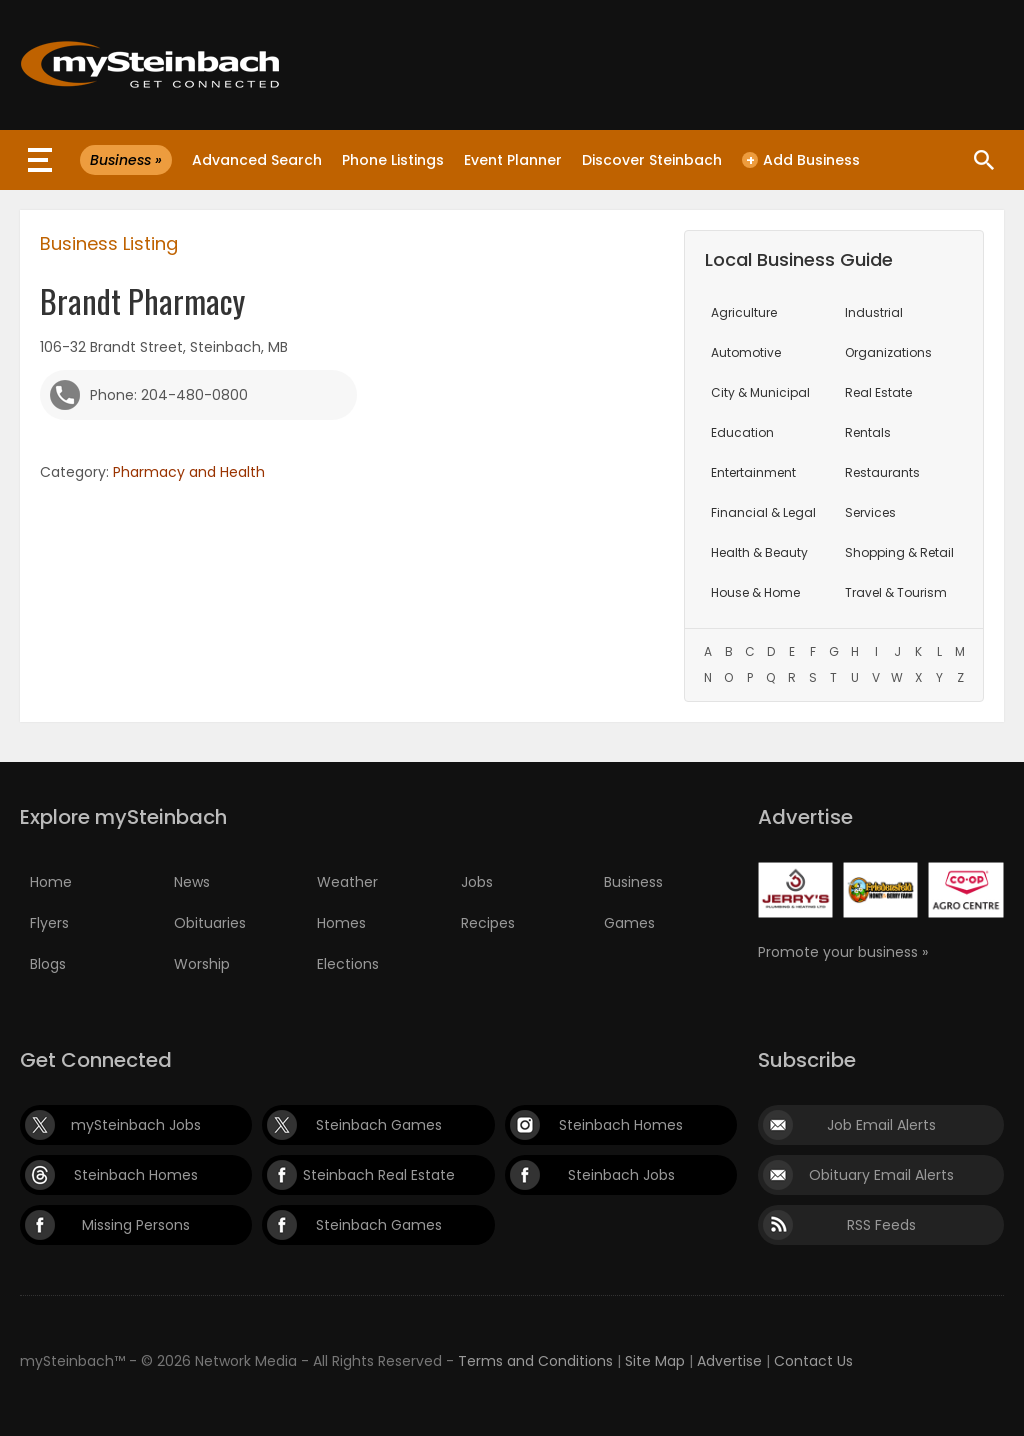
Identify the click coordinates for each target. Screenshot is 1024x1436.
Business (633, 882)
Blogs (48, 964)
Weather (347, 882)
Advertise (729, 1361)
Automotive (746, 352)
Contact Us (813, 1361)
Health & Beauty (759, 552)
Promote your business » (843, 952)
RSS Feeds (881, 1225)
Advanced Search (257, 160)
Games (629, 923)
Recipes (488, 923)
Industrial (874, 312)
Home (51, 882)
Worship (202, 964)
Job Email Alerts (881, 1125)
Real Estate (878, 392)
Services (870, 512)
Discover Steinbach (652, 160)
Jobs (477, 882)
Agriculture (744, 312)
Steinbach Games (379, 1125)
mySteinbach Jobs (136, 1125)
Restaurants (882, 472)
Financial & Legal (763, 512)
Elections (348, 964)
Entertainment (753, 472)
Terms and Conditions (535, 1361)
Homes (341, 923)
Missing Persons (136, 1225)
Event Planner (513, 160)
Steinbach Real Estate (379, 1175)
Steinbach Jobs (621, 1175)
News (192, 882)
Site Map (655, 1361)
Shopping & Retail (899, 552)
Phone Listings (393, 160)
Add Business (801, 160)
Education (742, 432)
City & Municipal (760, 392)
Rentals (868, 432)
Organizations (888, 352)
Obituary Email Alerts (881, 1175)
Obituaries (210, 923)
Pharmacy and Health (189, 472)
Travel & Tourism (896, 592)
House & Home (755, 592)
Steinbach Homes (621, 1125)
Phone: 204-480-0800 (169, 395)
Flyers (49, 923)
